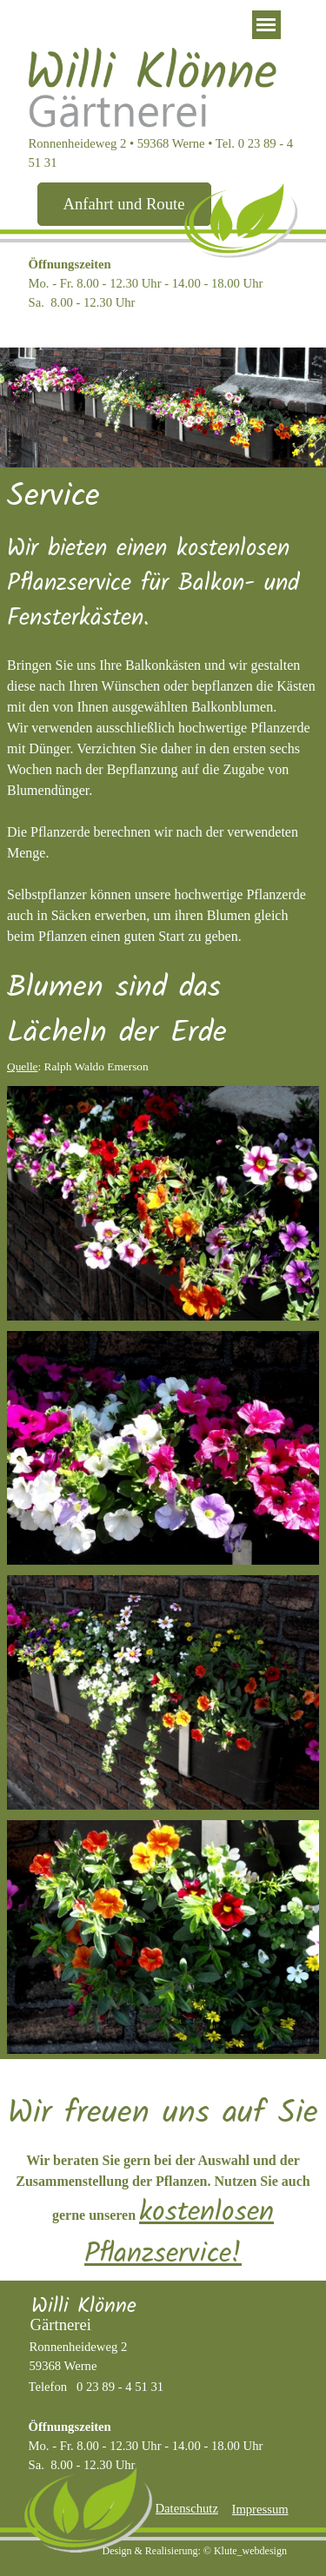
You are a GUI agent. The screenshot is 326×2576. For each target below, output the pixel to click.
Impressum (260, 2509)
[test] (124, 204)
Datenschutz (187, 2508)
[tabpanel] (163, 283)
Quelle (22, 1066)
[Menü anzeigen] (266, 24)
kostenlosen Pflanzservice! (179, 2233)
